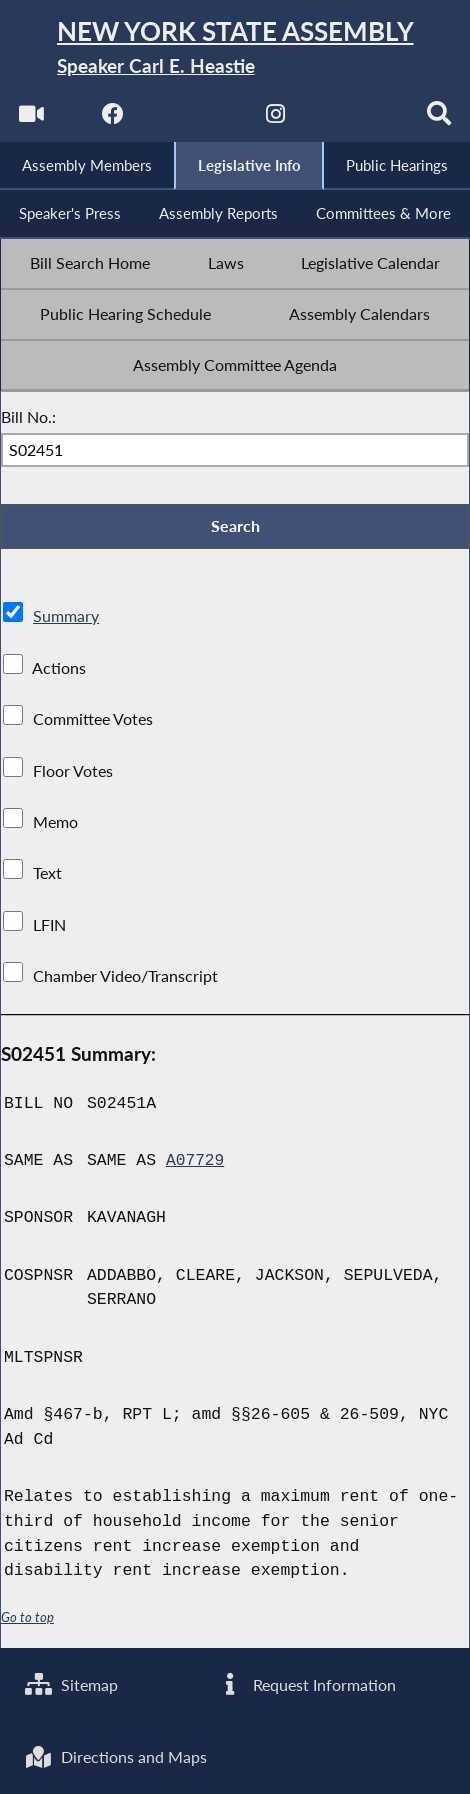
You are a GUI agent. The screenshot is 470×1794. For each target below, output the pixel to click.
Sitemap (71, 1683)
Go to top (28, 1621)
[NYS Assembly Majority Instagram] (276, 120)
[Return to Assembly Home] (235, 49)
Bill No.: (28, 420)
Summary (66, 622)
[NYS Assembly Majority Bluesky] (358, 120)
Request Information (306, 1683)
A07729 (195, 1165)
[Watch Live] (29, 120)
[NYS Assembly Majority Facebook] (111, 120)
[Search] (440, 120)
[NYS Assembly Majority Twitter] (193, 120)
